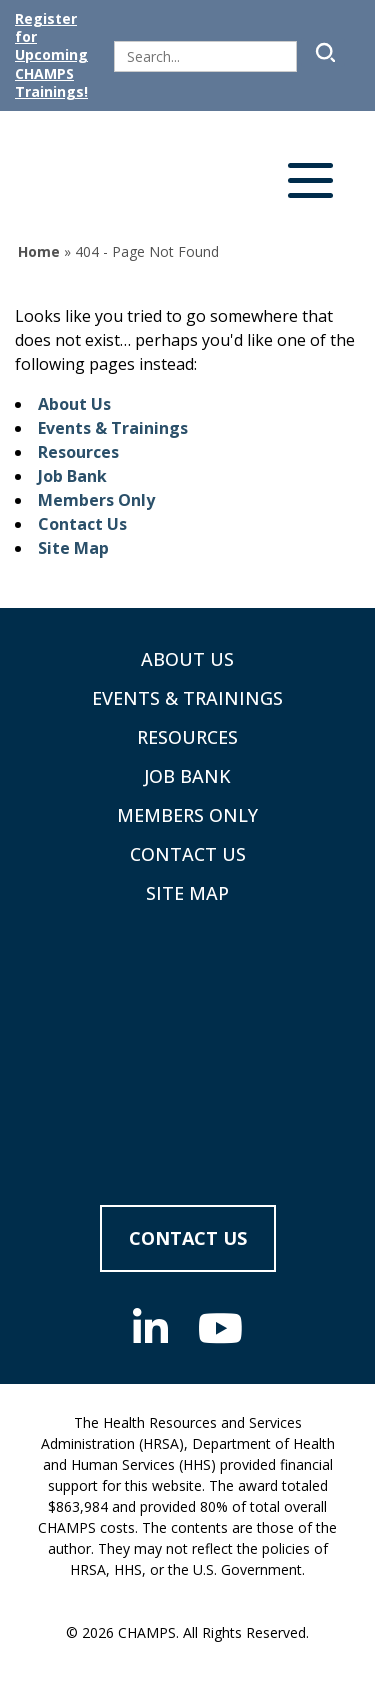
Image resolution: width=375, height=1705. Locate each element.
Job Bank (72, 476)
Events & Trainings (113, 428)
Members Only (96, 500)
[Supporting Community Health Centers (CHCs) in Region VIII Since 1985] (130, 173)
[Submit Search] (323, 52)
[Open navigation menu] (310, 185)
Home (39, 251)
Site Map (73, 548)
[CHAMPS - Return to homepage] (188, 1054)
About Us (74, 404)
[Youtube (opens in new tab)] (220, 1328)
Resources (78, 452)
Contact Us (82, 524)
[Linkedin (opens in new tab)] (150, 1328)
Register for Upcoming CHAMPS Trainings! (51, 55)
